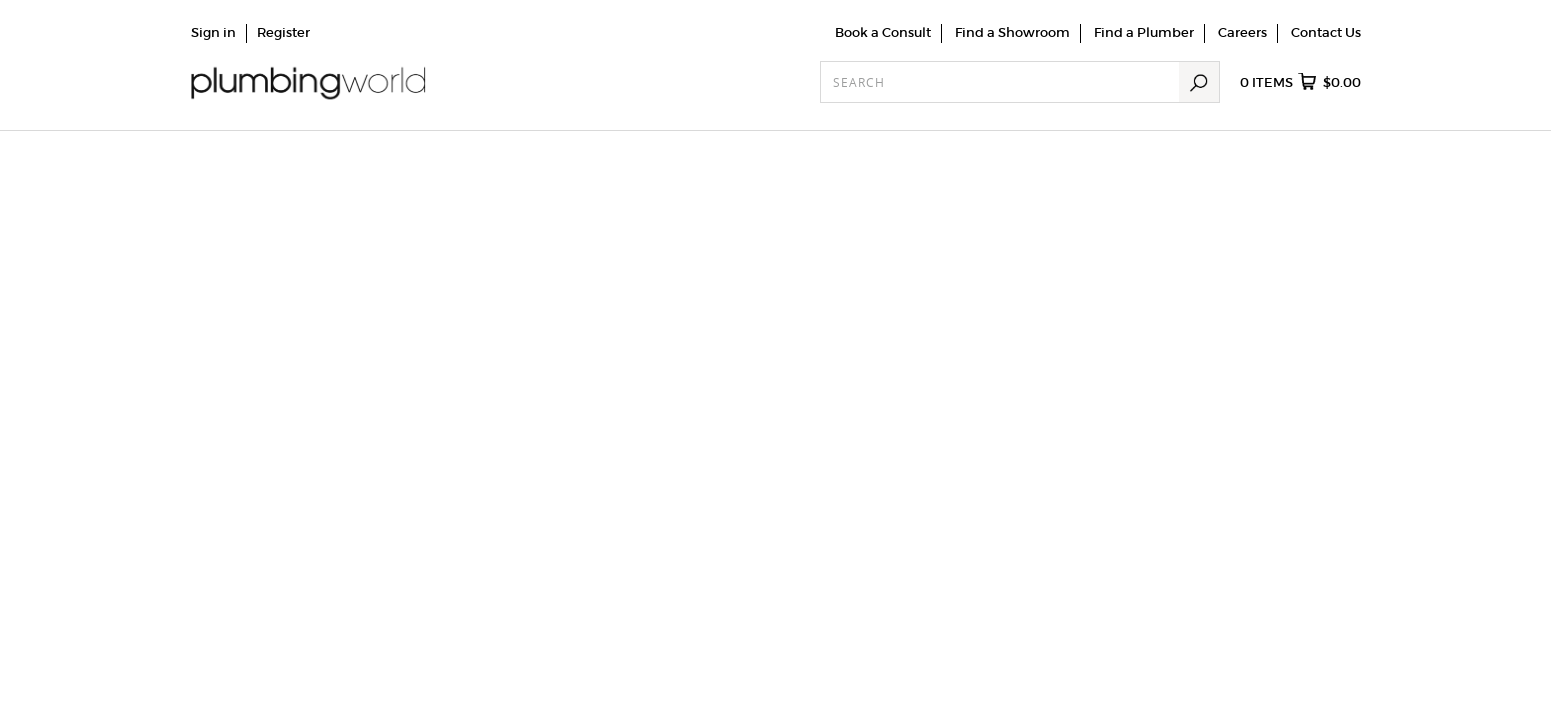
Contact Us (1326, 32)
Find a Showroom (1012, 32)
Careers (1242, 32)
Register (283, 32)
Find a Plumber (1144, 32)
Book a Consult (883, 32)
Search (1199, 82)
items (1300, 83)
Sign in (213, 32)
